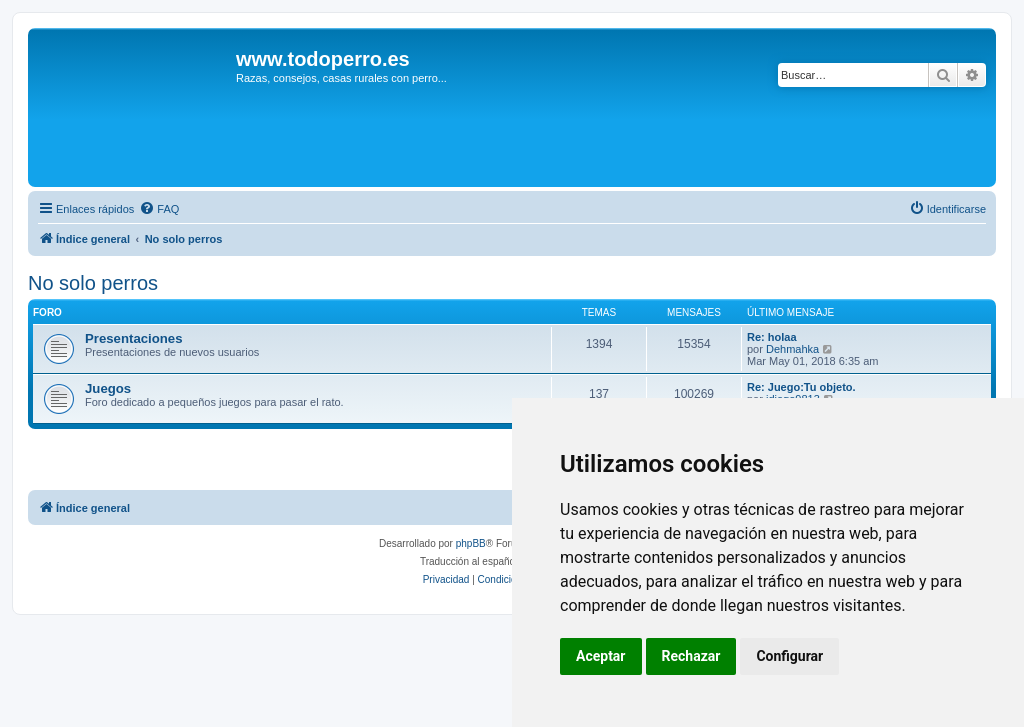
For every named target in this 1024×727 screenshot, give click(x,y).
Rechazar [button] (691, 656)
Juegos (108, 388)
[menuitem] (159, 209)
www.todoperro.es (323, 59)
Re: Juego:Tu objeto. (801, 387)
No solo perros (93, 283)
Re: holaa (772, 337)
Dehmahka (792, 349)
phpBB (471, 543)
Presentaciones (134, 338)
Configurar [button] (789, 656)
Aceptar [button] (601, 656)
